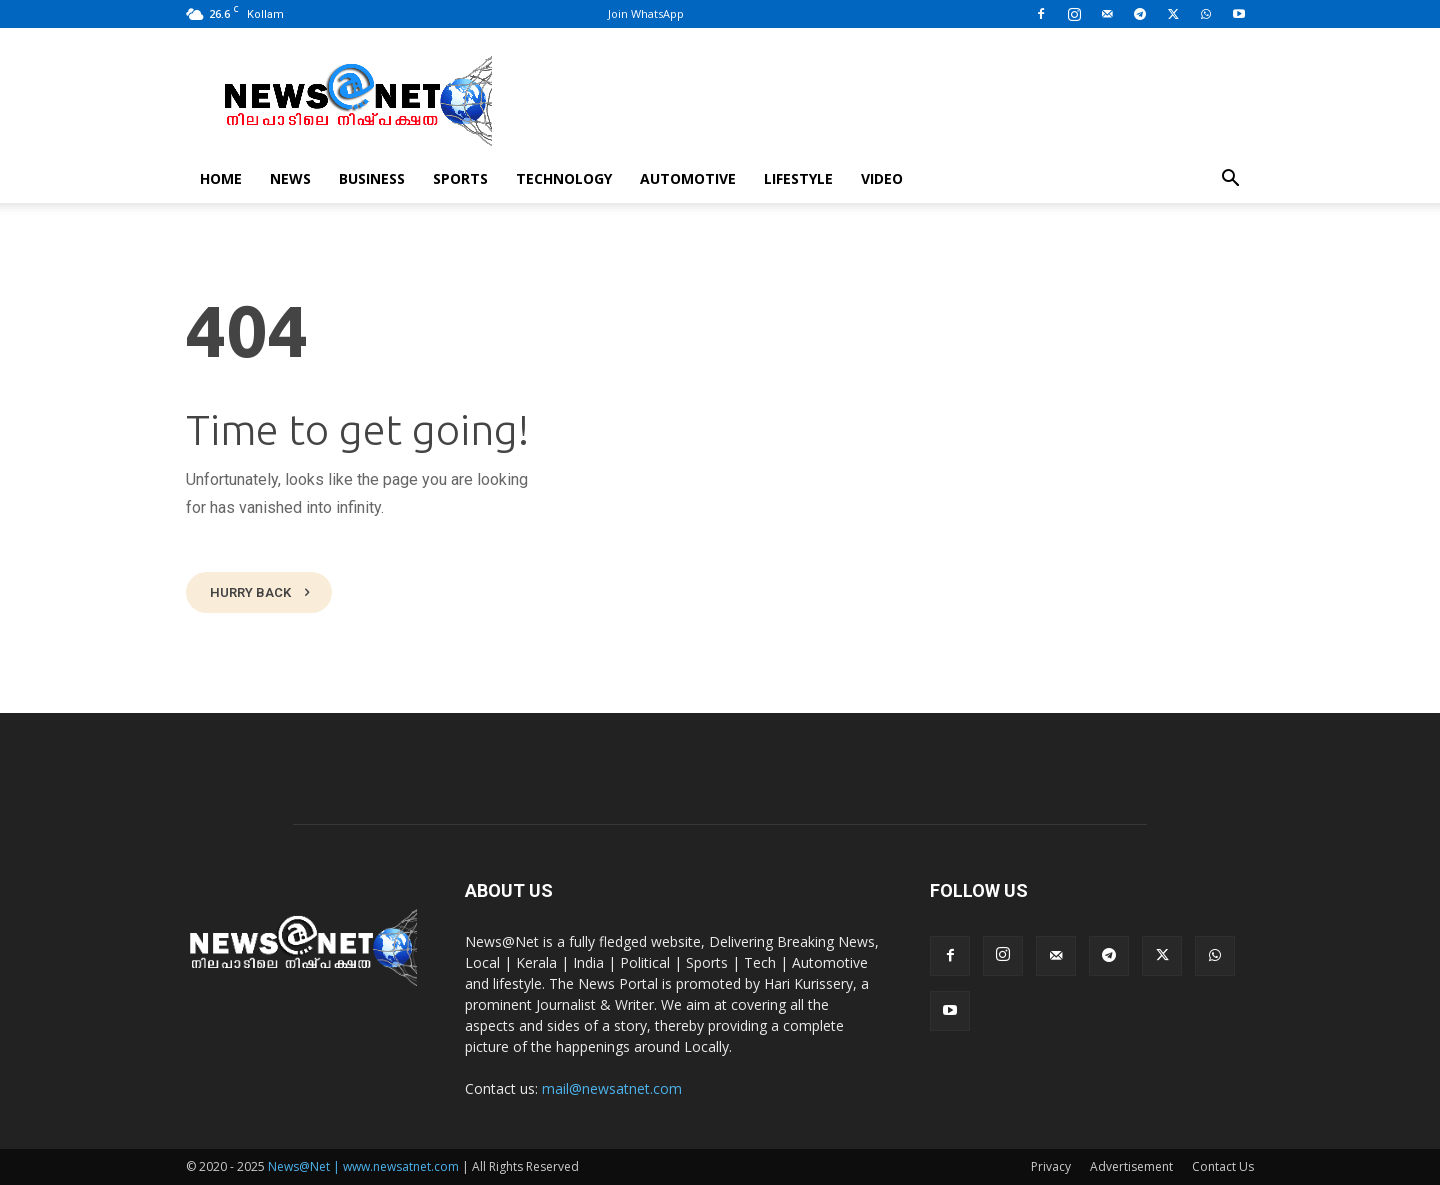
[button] (1230, 180)
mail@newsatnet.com (612, 1088)
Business (372, 178)
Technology (564, 178)
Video (882, 178)
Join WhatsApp (646, 13)
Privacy (1051, 1166)
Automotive (688, 178)
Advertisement (1131, 1166)
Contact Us (1223, 1166)
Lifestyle (798, 178)
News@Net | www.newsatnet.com (363, 1166)
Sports (460, 178)
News (290, 178)
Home (221, 178)
